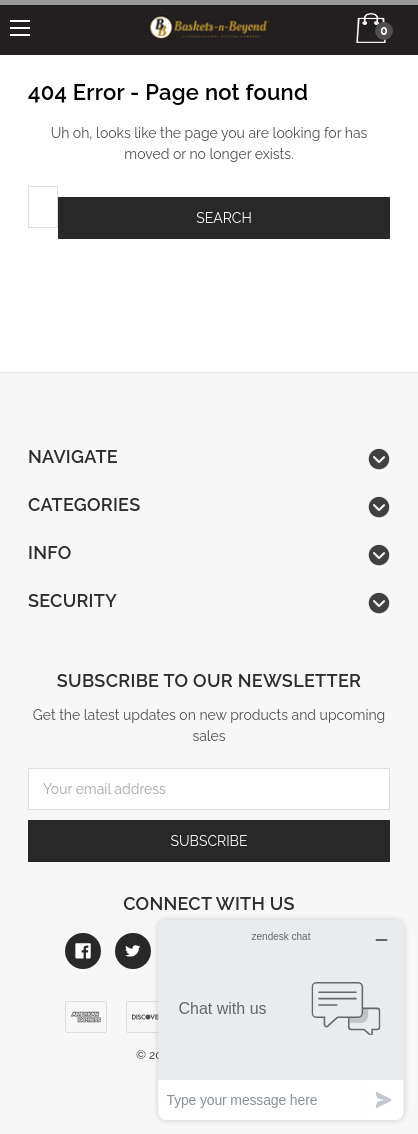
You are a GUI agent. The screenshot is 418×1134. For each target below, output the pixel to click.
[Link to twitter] (133, 951)
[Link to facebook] (83, 951)
